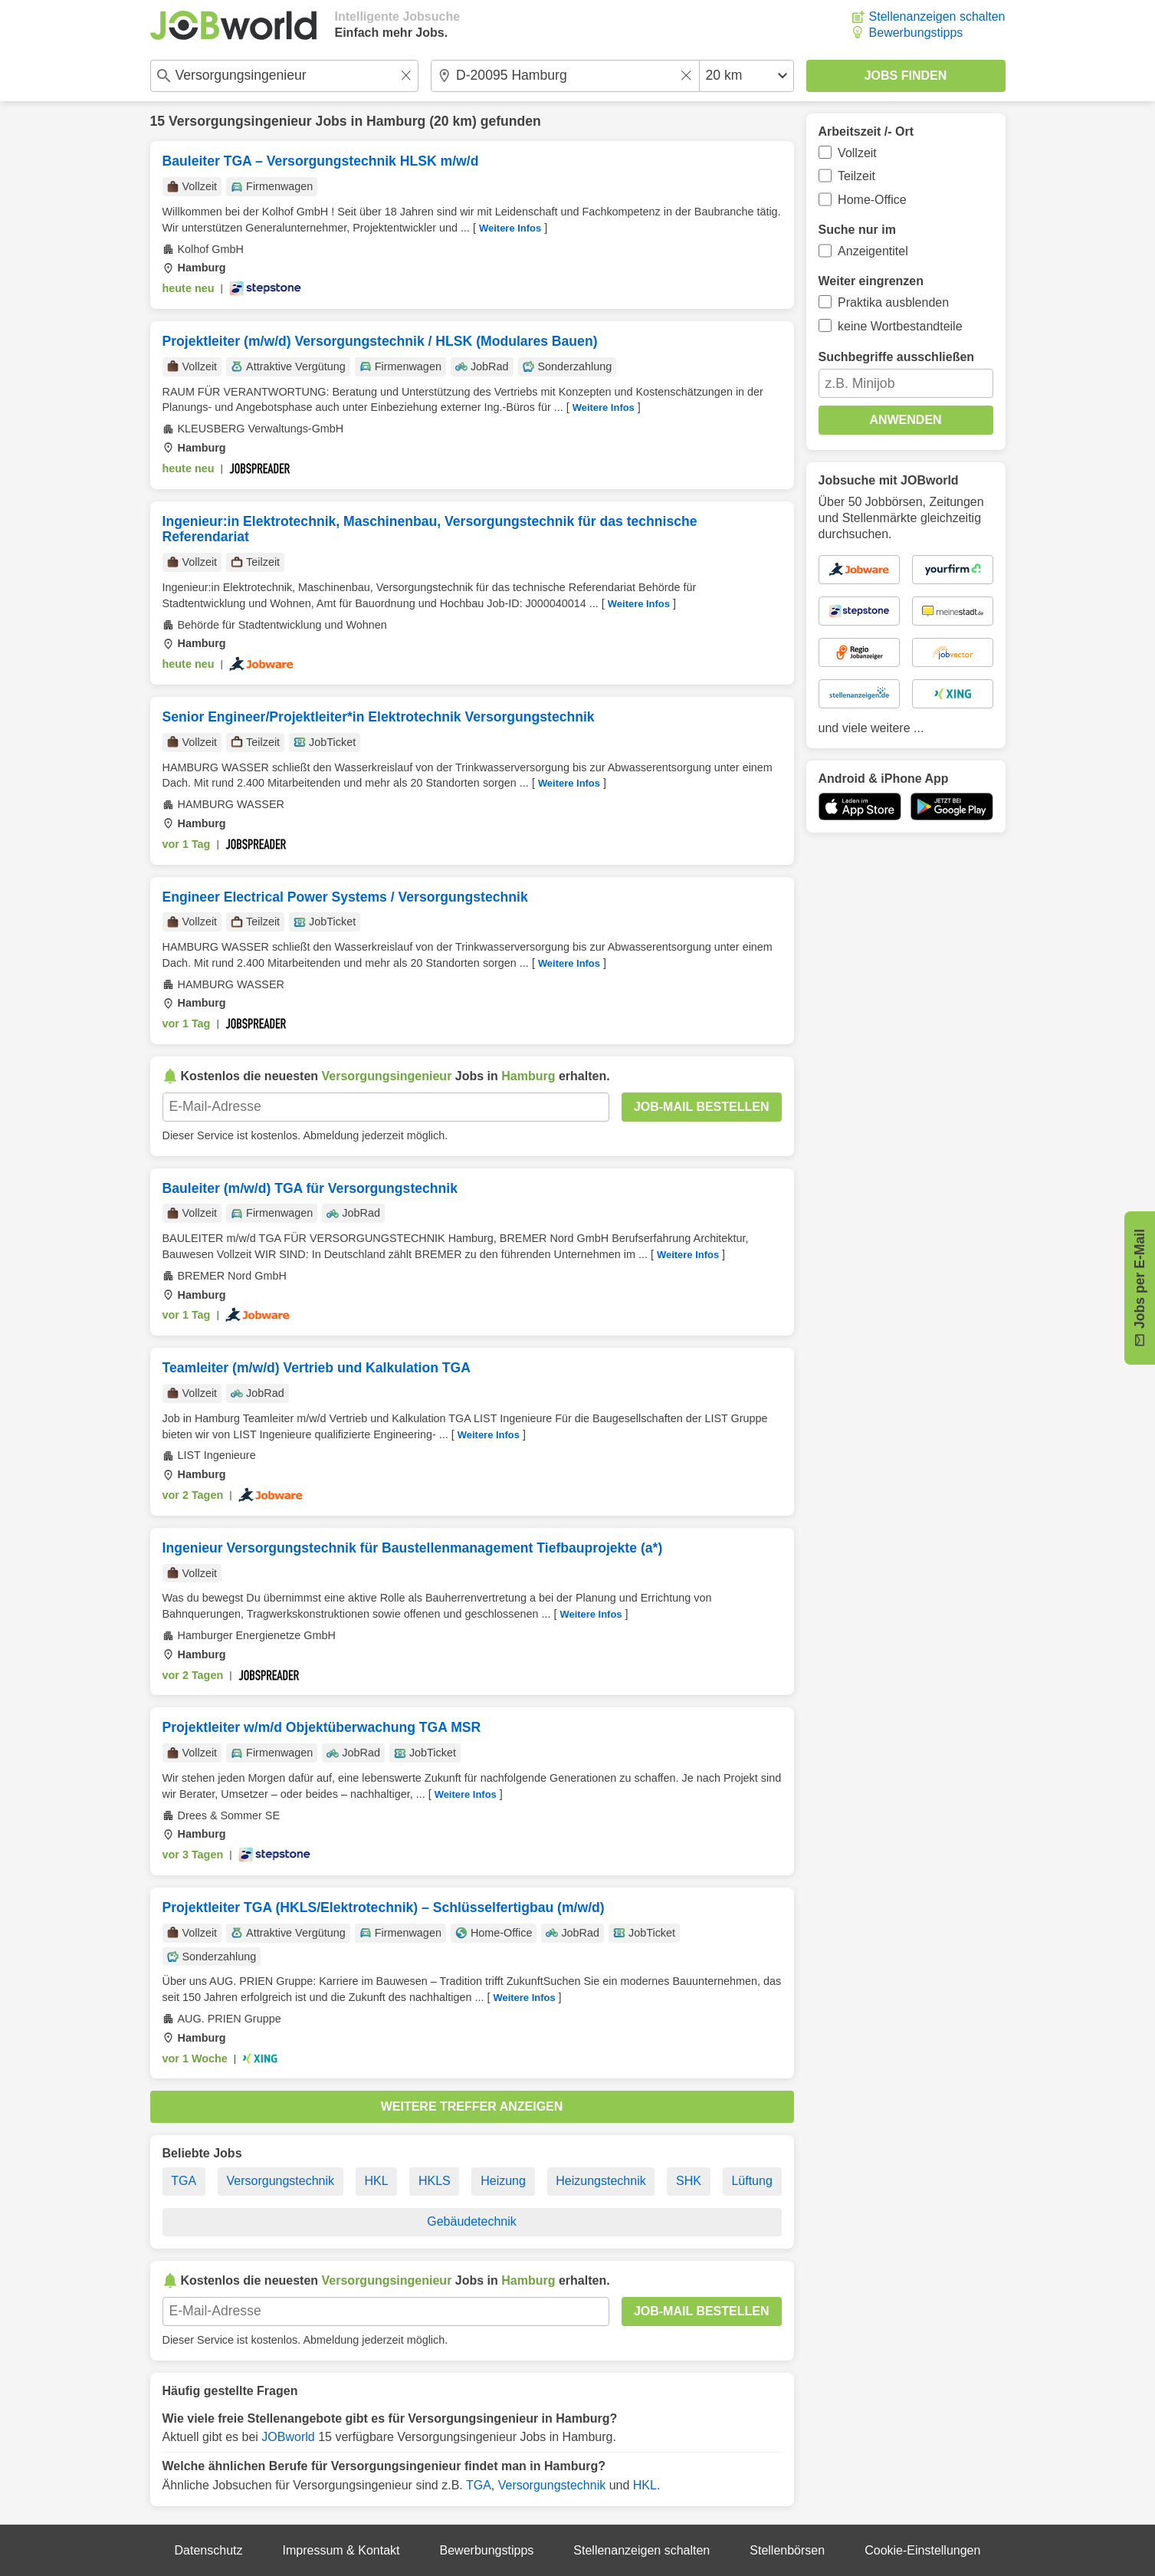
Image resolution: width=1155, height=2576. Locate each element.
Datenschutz (209, 2550)
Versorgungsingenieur (240, 121)
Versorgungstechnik (281, 2180)
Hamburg (395, 121)
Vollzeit (857, 152)
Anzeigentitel (873, 251)
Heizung (503, 2180)
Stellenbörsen (787, 2550)
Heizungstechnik (600, 2180)
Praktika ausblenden (893, 302)
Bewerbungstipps (916, 32)
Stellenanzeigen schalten (937, 16)
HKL (376, 2180)
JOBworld (287, 2436)
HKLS (434, 2180)
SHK (688, 2180)
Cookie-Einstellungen (922, 2550)
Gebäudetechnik (472, 2221)
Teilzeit (856, 175)
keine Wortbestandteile (900, 326)
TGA (183, 2180)
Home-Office (872, 199)
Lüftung (751, 2180)
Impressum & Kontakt (341, 2550)
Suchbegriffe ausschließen (897, 356)
